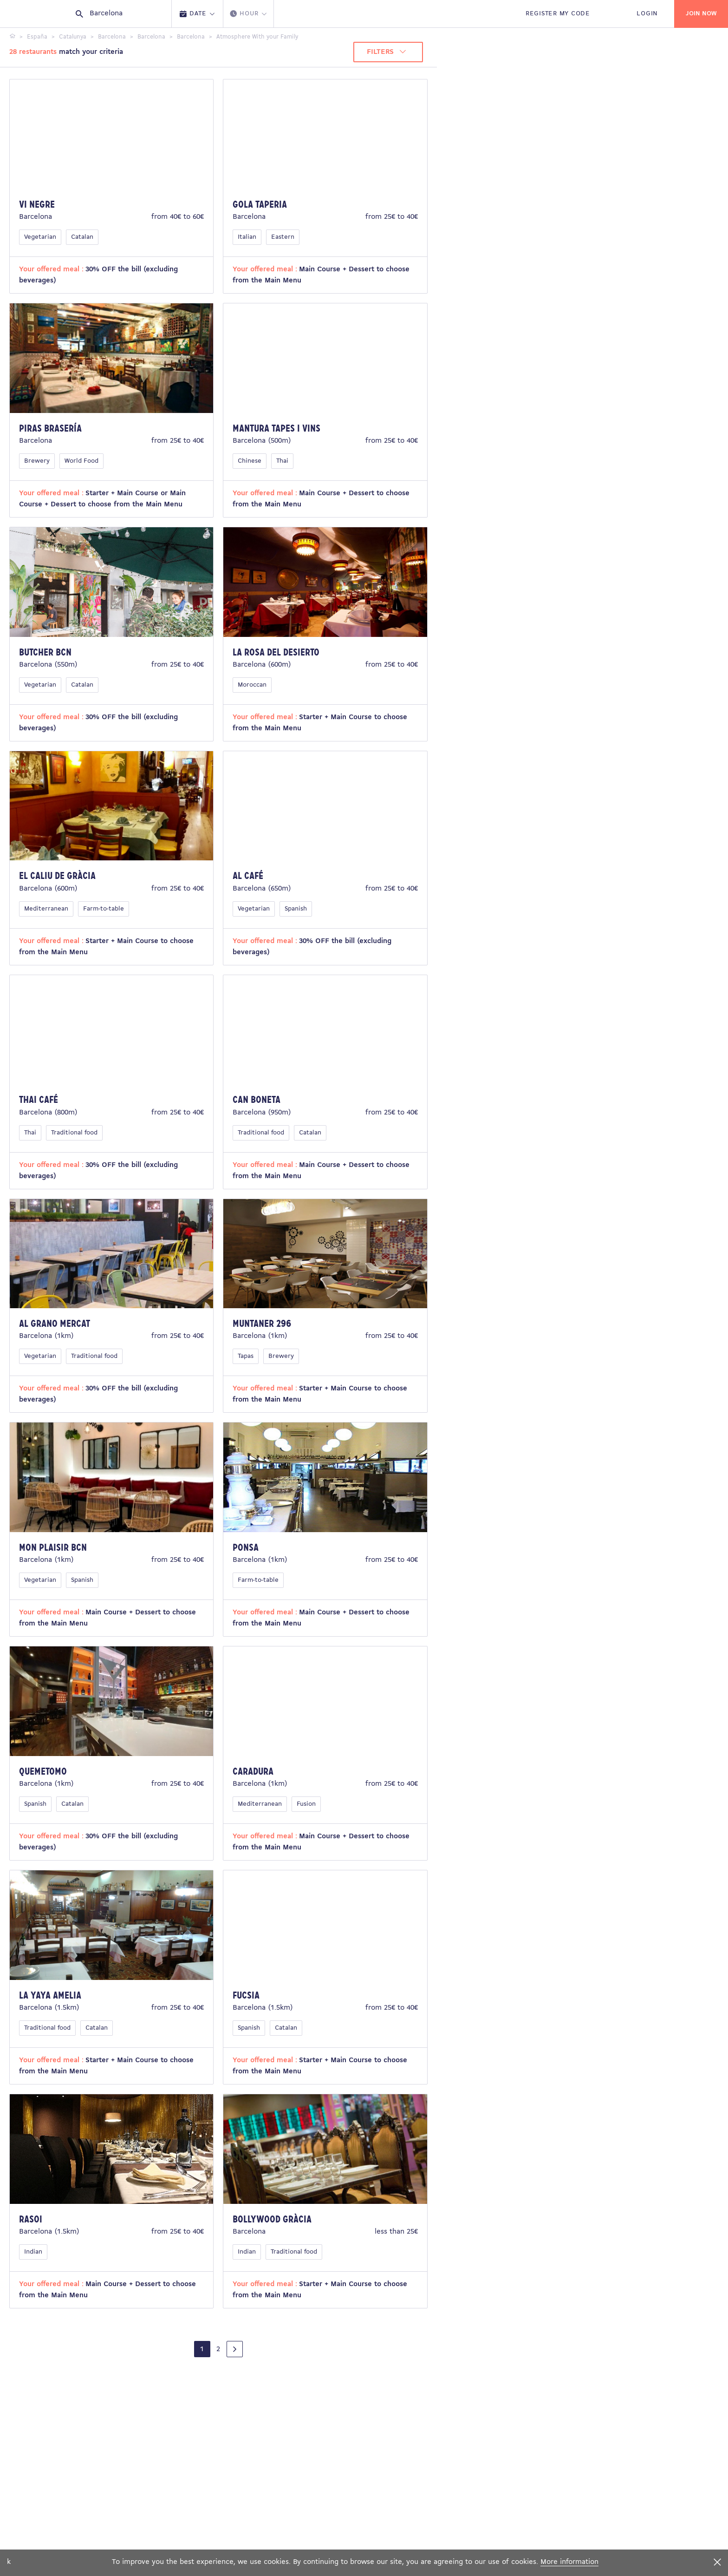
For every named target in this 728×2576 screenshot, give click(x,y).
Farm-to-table (103, 908)
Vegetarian (40, 237)
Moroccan (252, 685)
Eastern (282, 237)
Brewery (37, 461)
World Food (81, 461)
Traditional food (74, 1132)
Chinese (249, 461)
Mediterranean (46, 908)
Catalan (82, 237)
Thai (282, 461)
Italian (247, 237)
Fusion (306, 1804)
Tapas (246, 1356)
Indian (33, 2251)
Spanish (296, 908)
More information (569, 2562)
